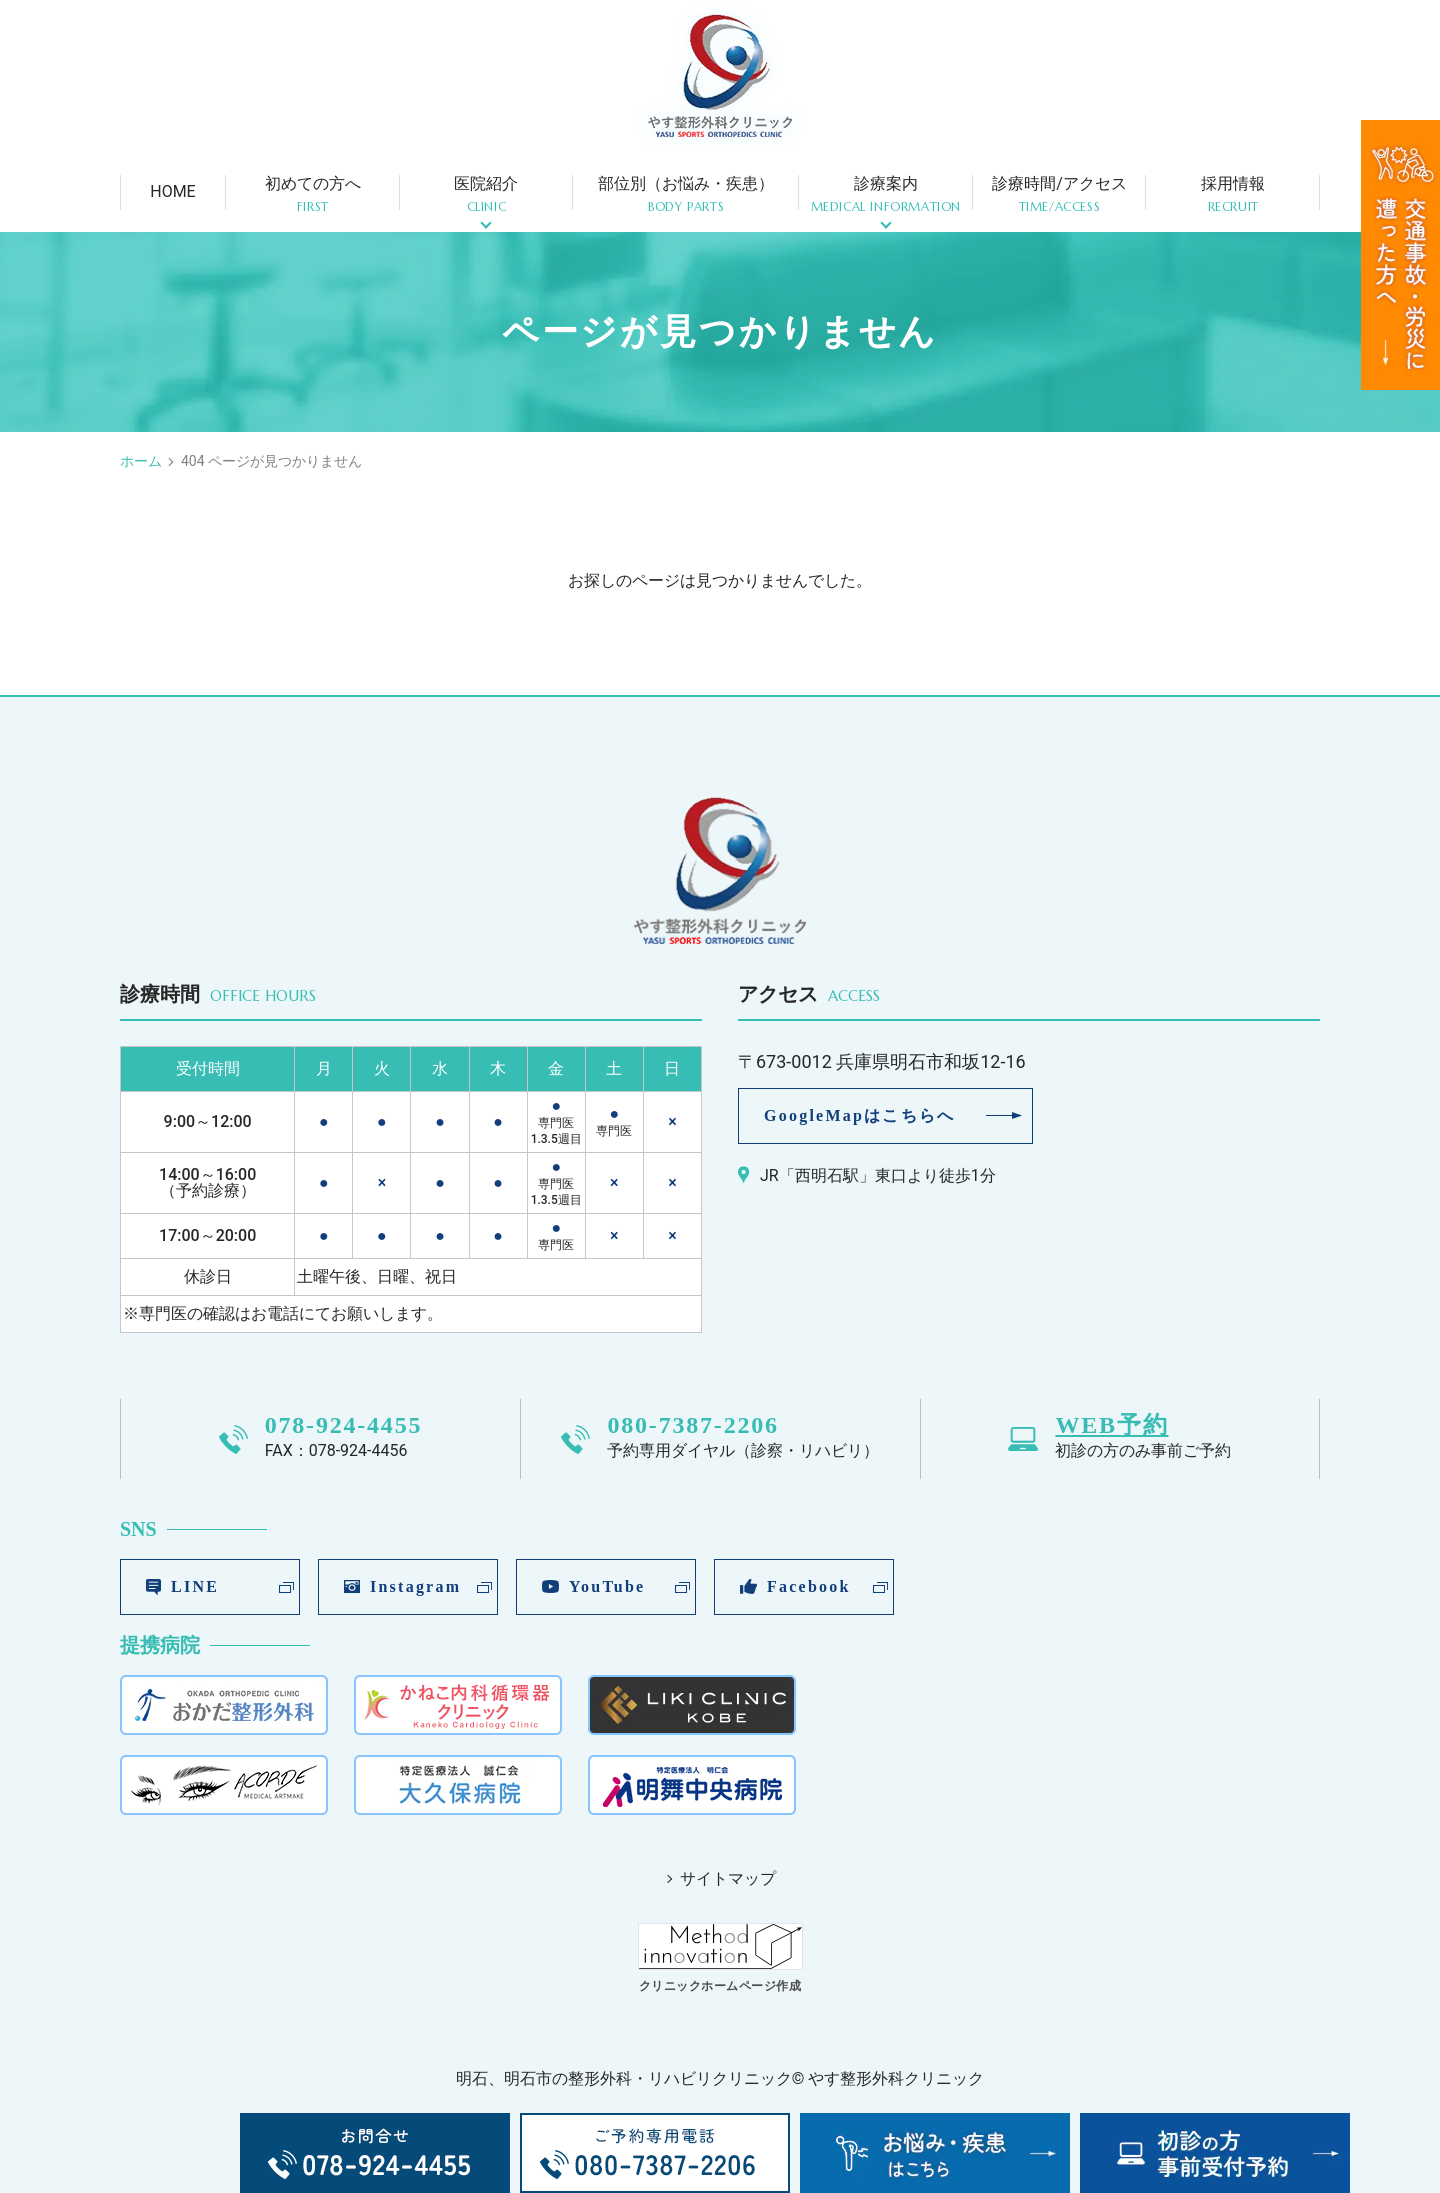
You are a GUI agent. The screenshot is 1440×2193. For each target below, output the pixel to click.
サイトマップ (728, 1878)
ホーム (141, 461)
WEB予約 (1111, 1425)
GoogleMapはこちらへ (859, 1115)
